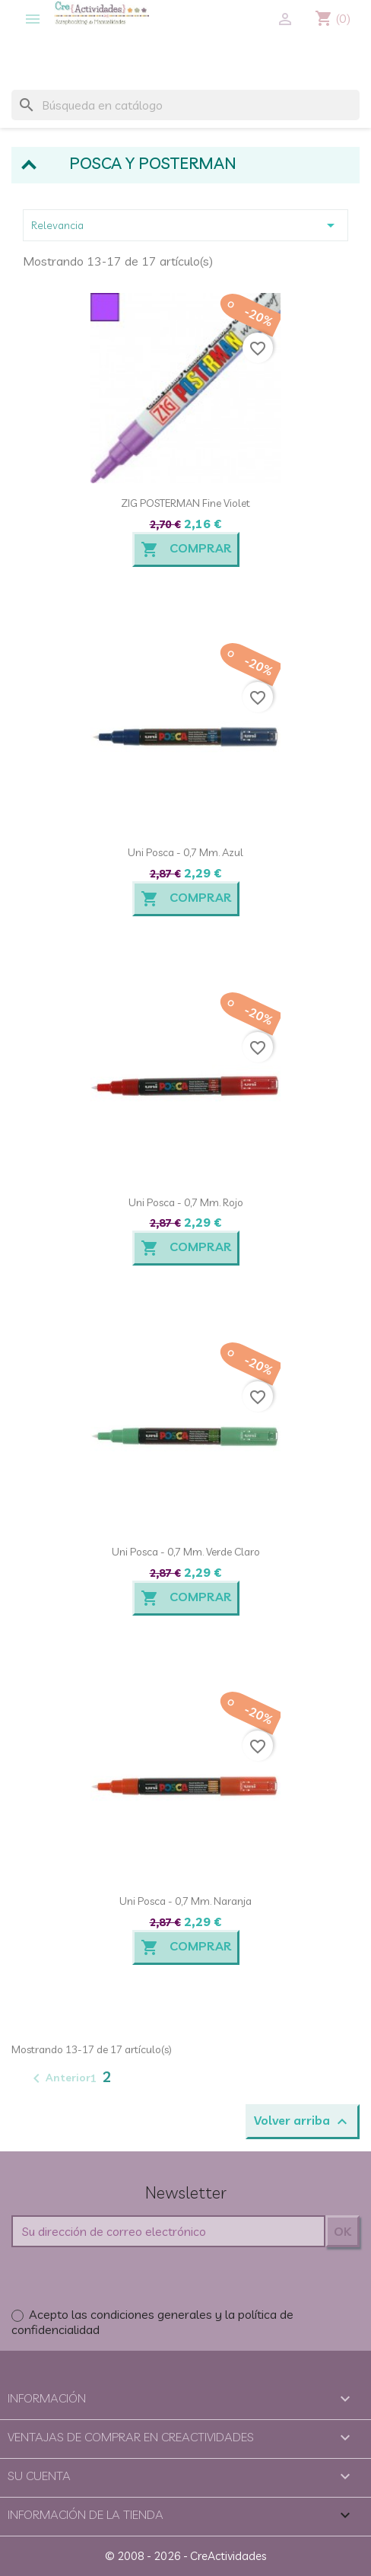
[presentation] (127, 2277)
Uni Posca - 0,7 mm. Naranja (185, 1901)
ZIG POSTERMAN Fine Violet (185, 503)
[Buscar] (185, 105)
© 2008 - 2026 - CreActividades (185, 2556)
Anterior (58, 2078)
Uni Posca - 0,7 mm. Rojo (185, 1202)
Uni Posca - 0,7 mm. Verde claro (186, 1552)
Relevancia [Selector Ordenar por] (185, 225)
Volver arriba (302, 2122)
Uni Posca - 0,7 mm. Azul (185, 852)
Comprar (186, 549)
